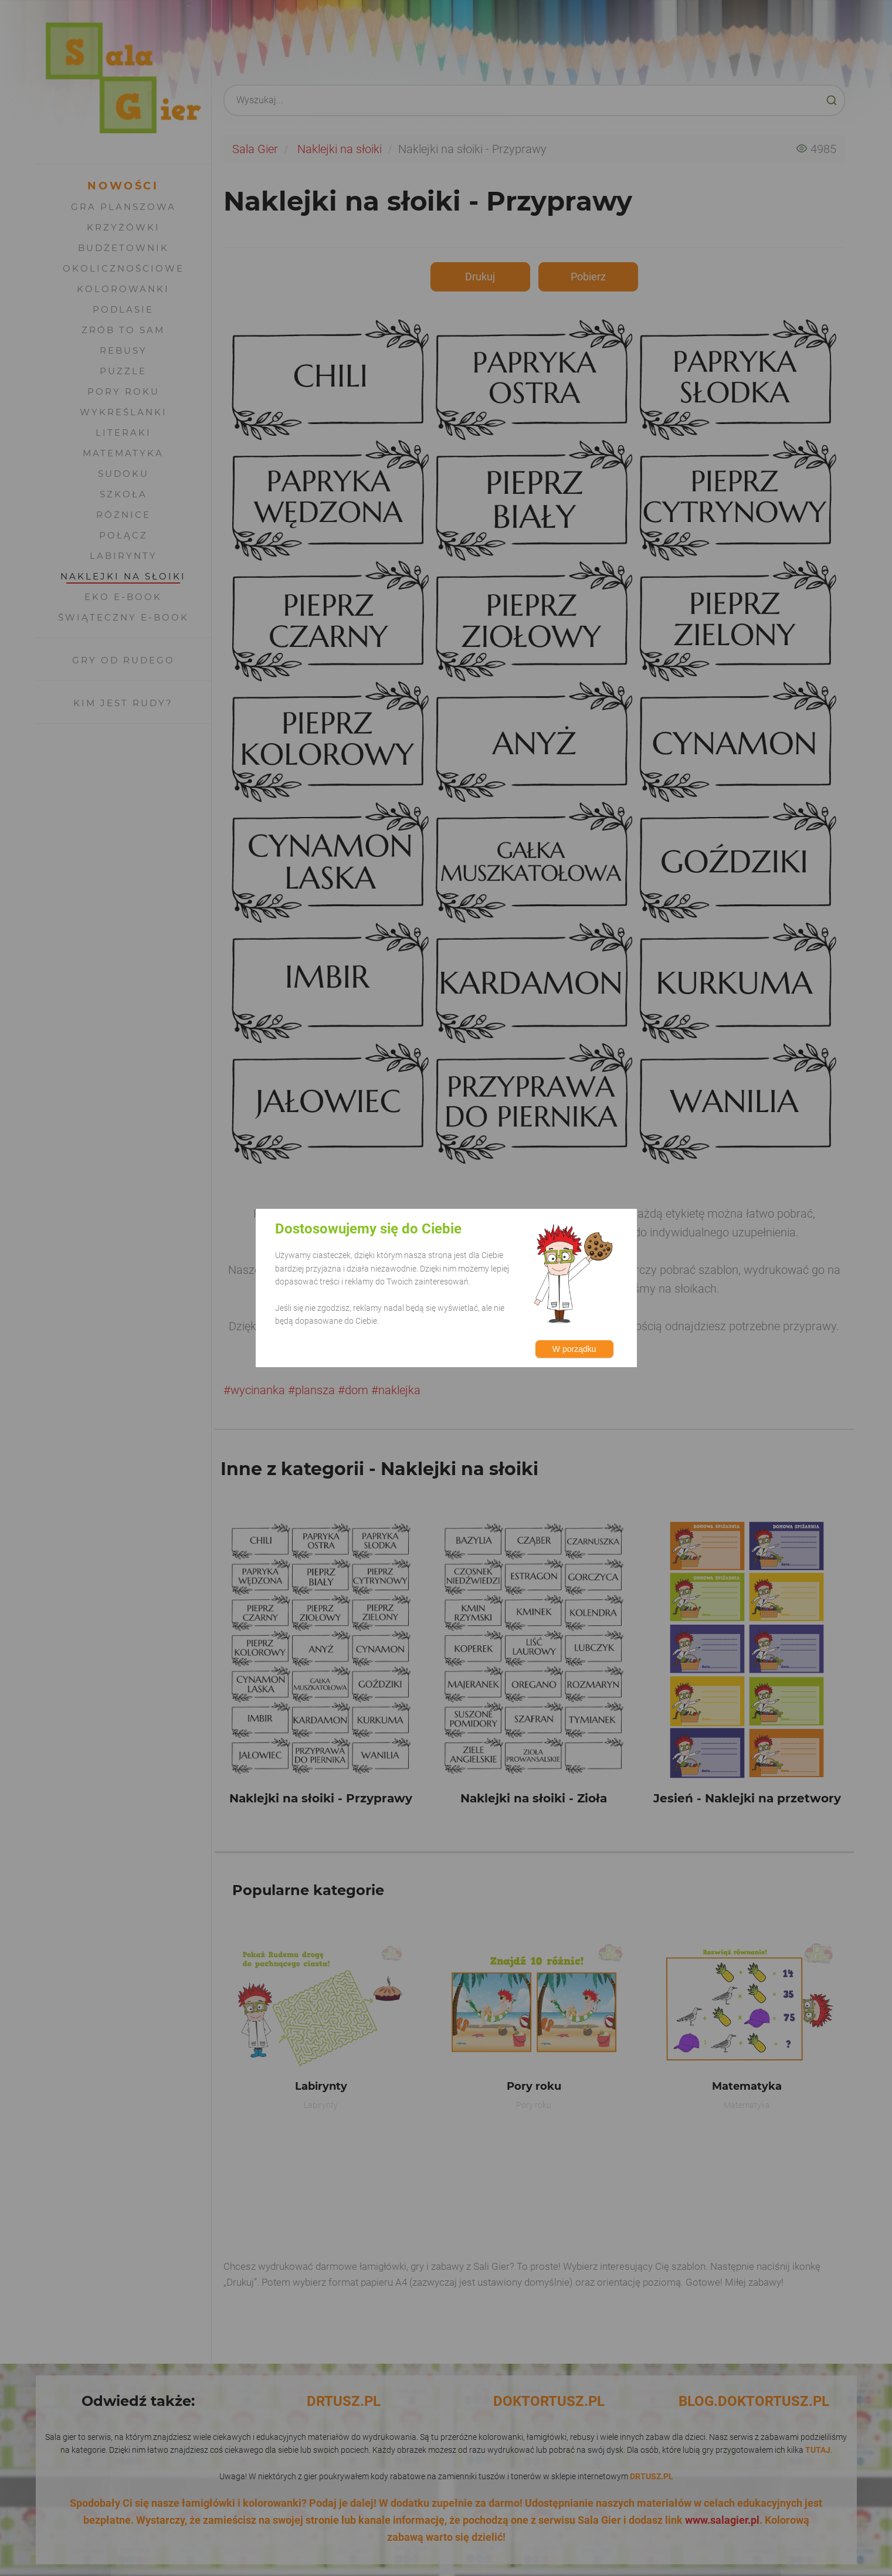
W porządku (574, 1349)
